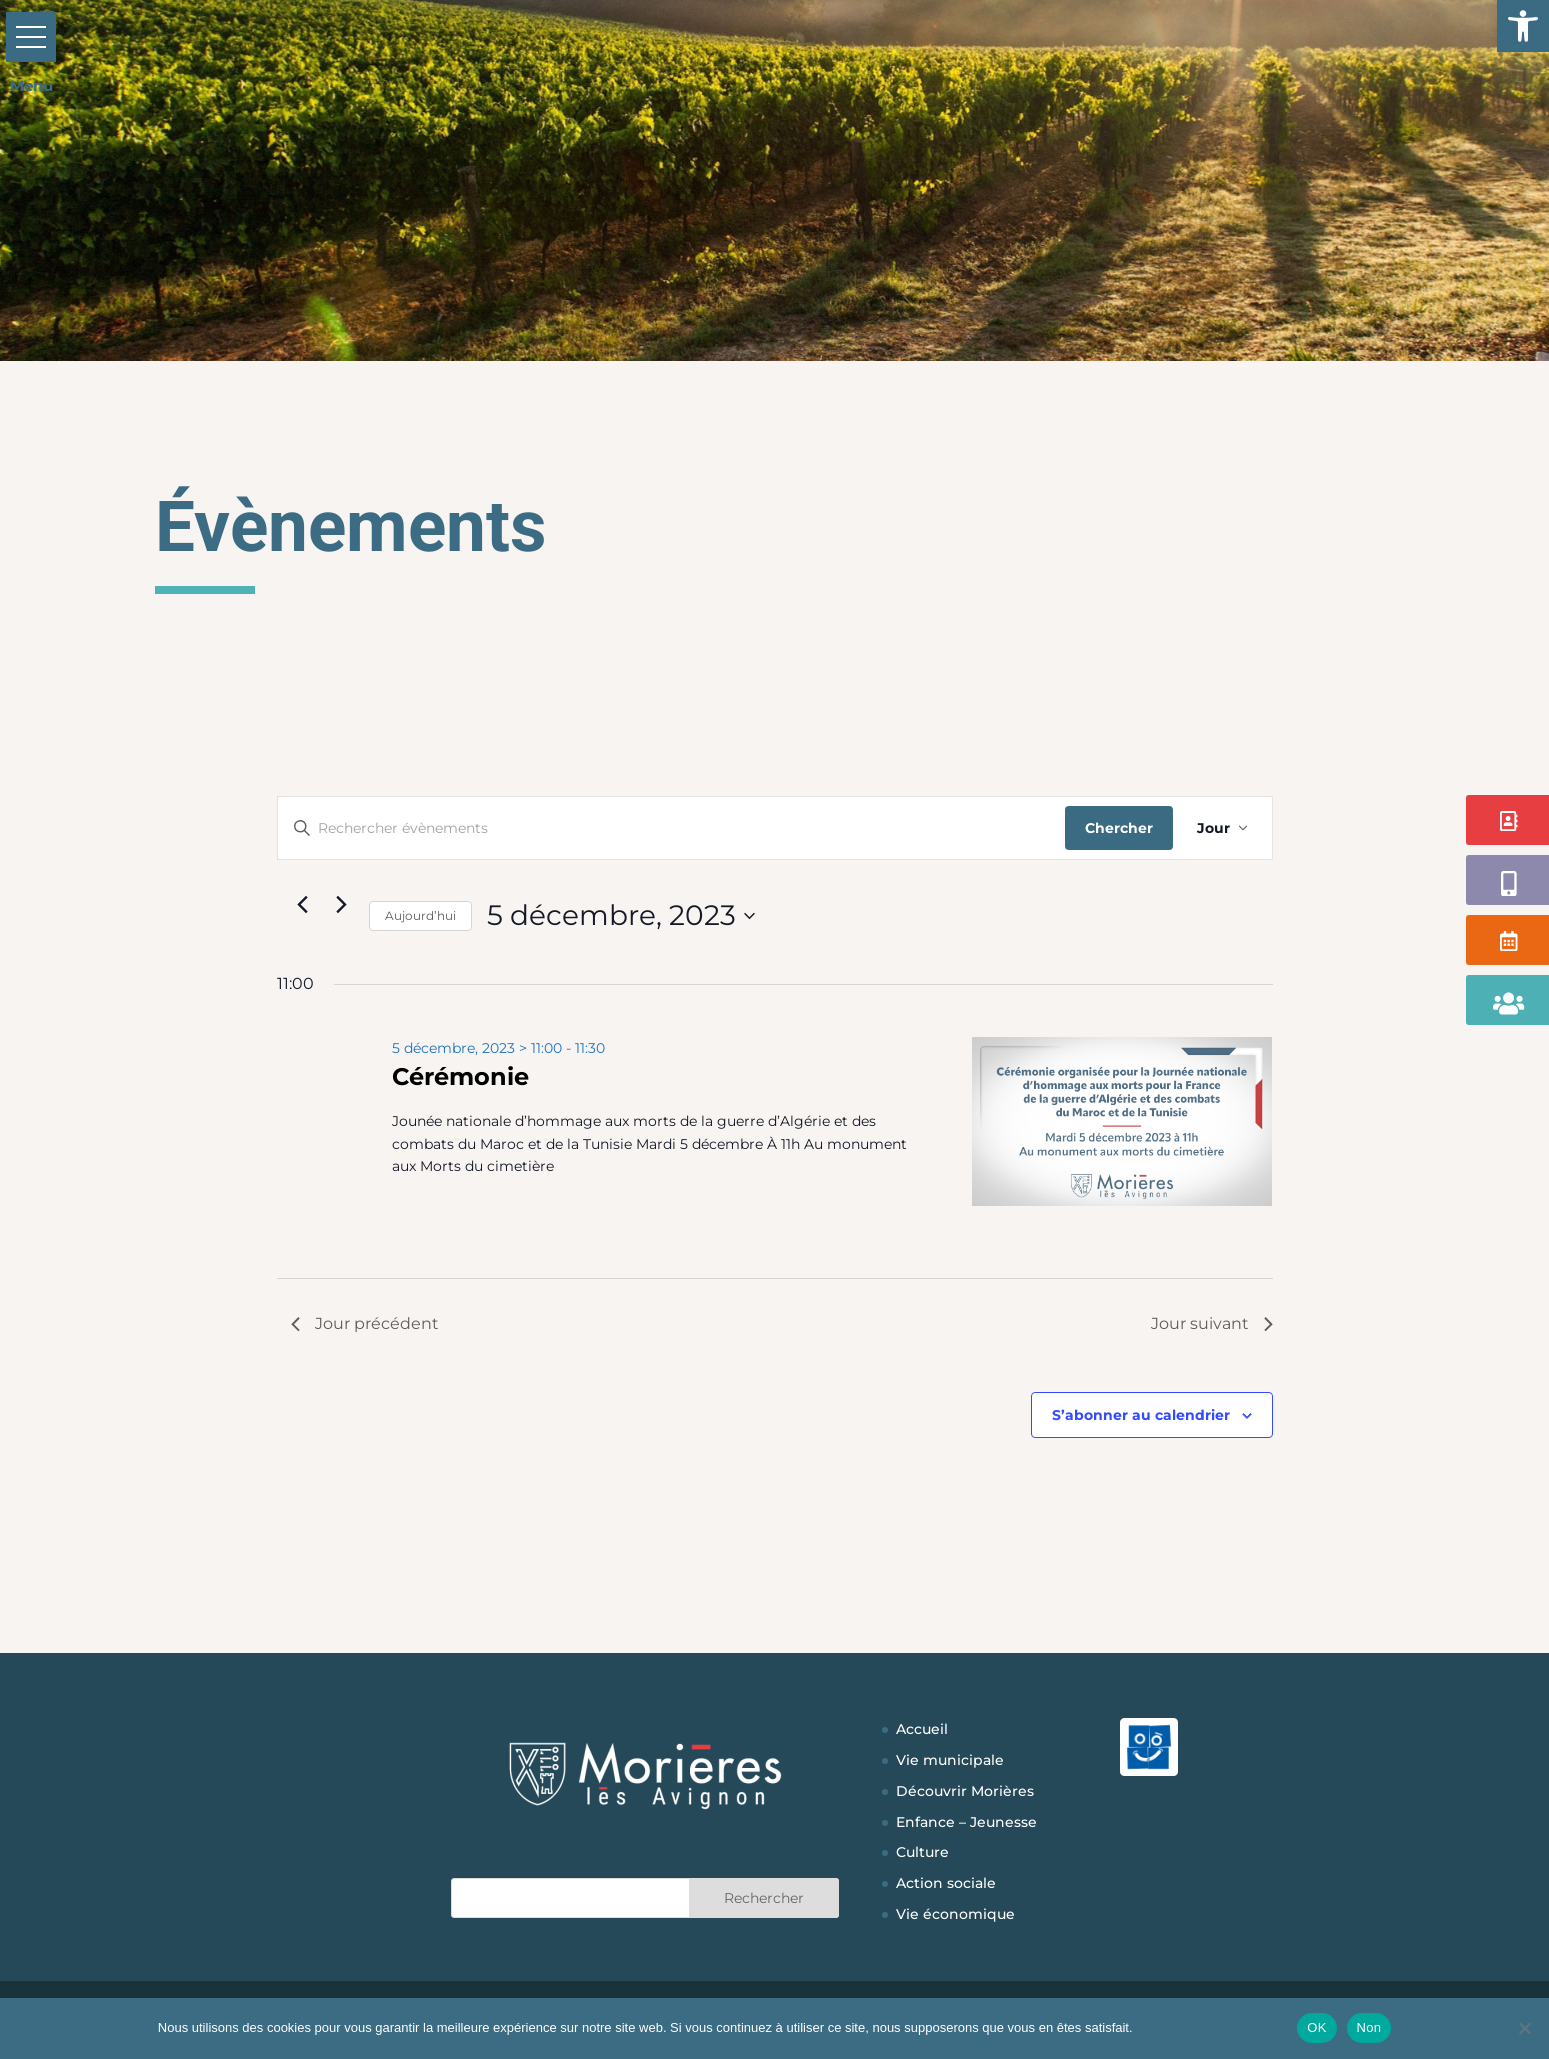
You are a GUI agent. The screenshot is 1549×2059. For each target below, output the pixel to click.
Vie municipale (950, 1760)
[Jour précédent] (303, 904)
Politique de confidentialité (1211, 2027)
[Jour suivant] (342, 904)
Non (1369, 2027)
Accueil (922, 1729)
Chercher (1119, 828)
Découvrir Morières (965, 1791)
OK (1316, 2027)
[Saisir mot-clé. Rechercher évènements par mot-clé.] (671, 828)
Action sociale (946, 1883)
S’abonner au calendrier (1141, 1415)
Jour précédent (365, 1323)
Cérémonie (460, 1076)
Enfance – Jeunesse (966, 1822)
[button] (1523, 26)
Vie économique (955, 1914)
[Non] (1524, 2028)
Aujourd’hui (420, 915)
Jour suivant (1212, 1323)
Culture (922, 1852)
